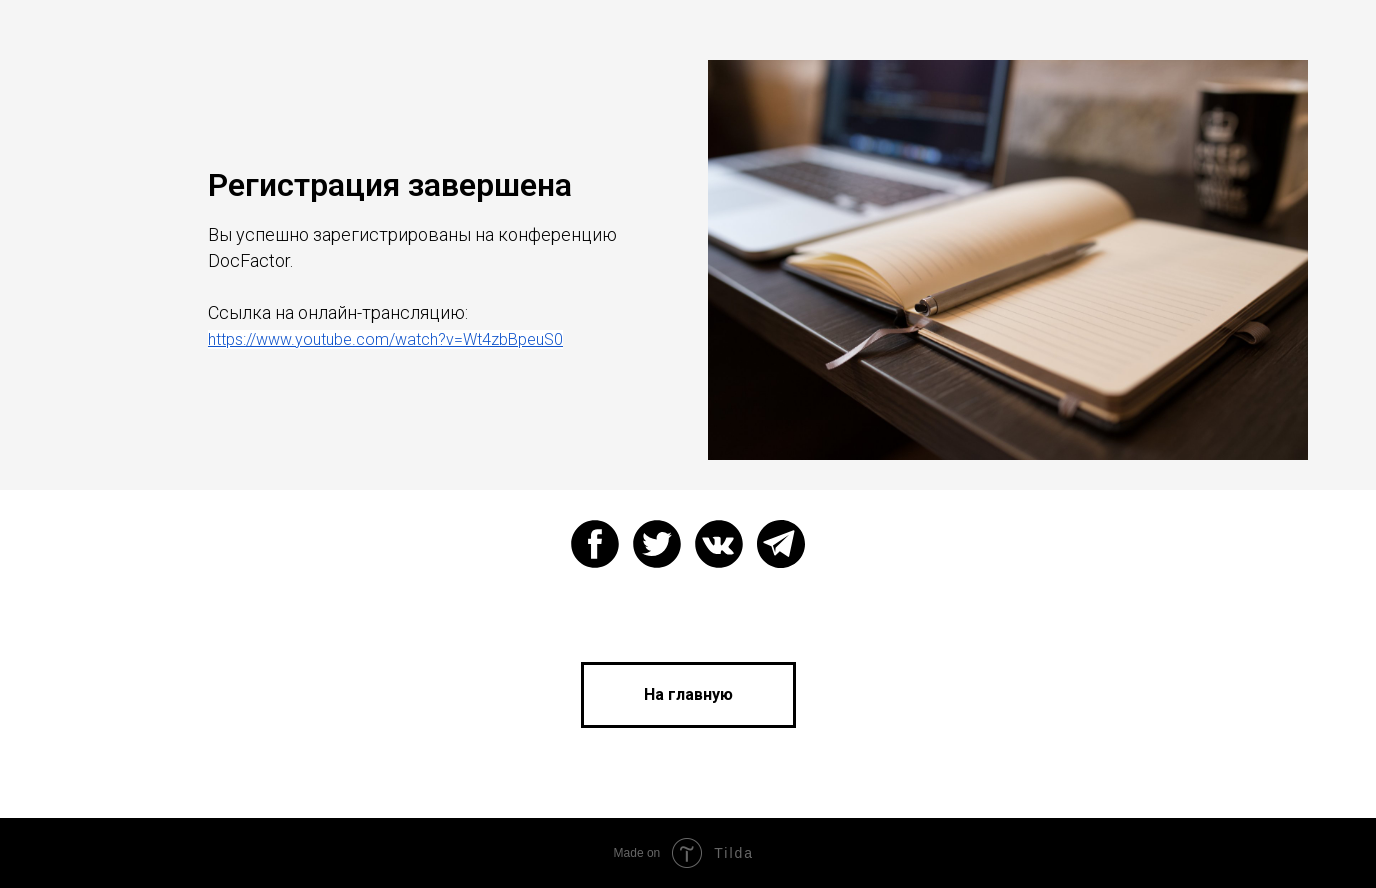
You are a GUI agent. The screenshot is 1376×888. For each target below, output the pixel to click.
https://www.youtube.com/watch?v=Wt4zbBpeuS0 (385, 339)
